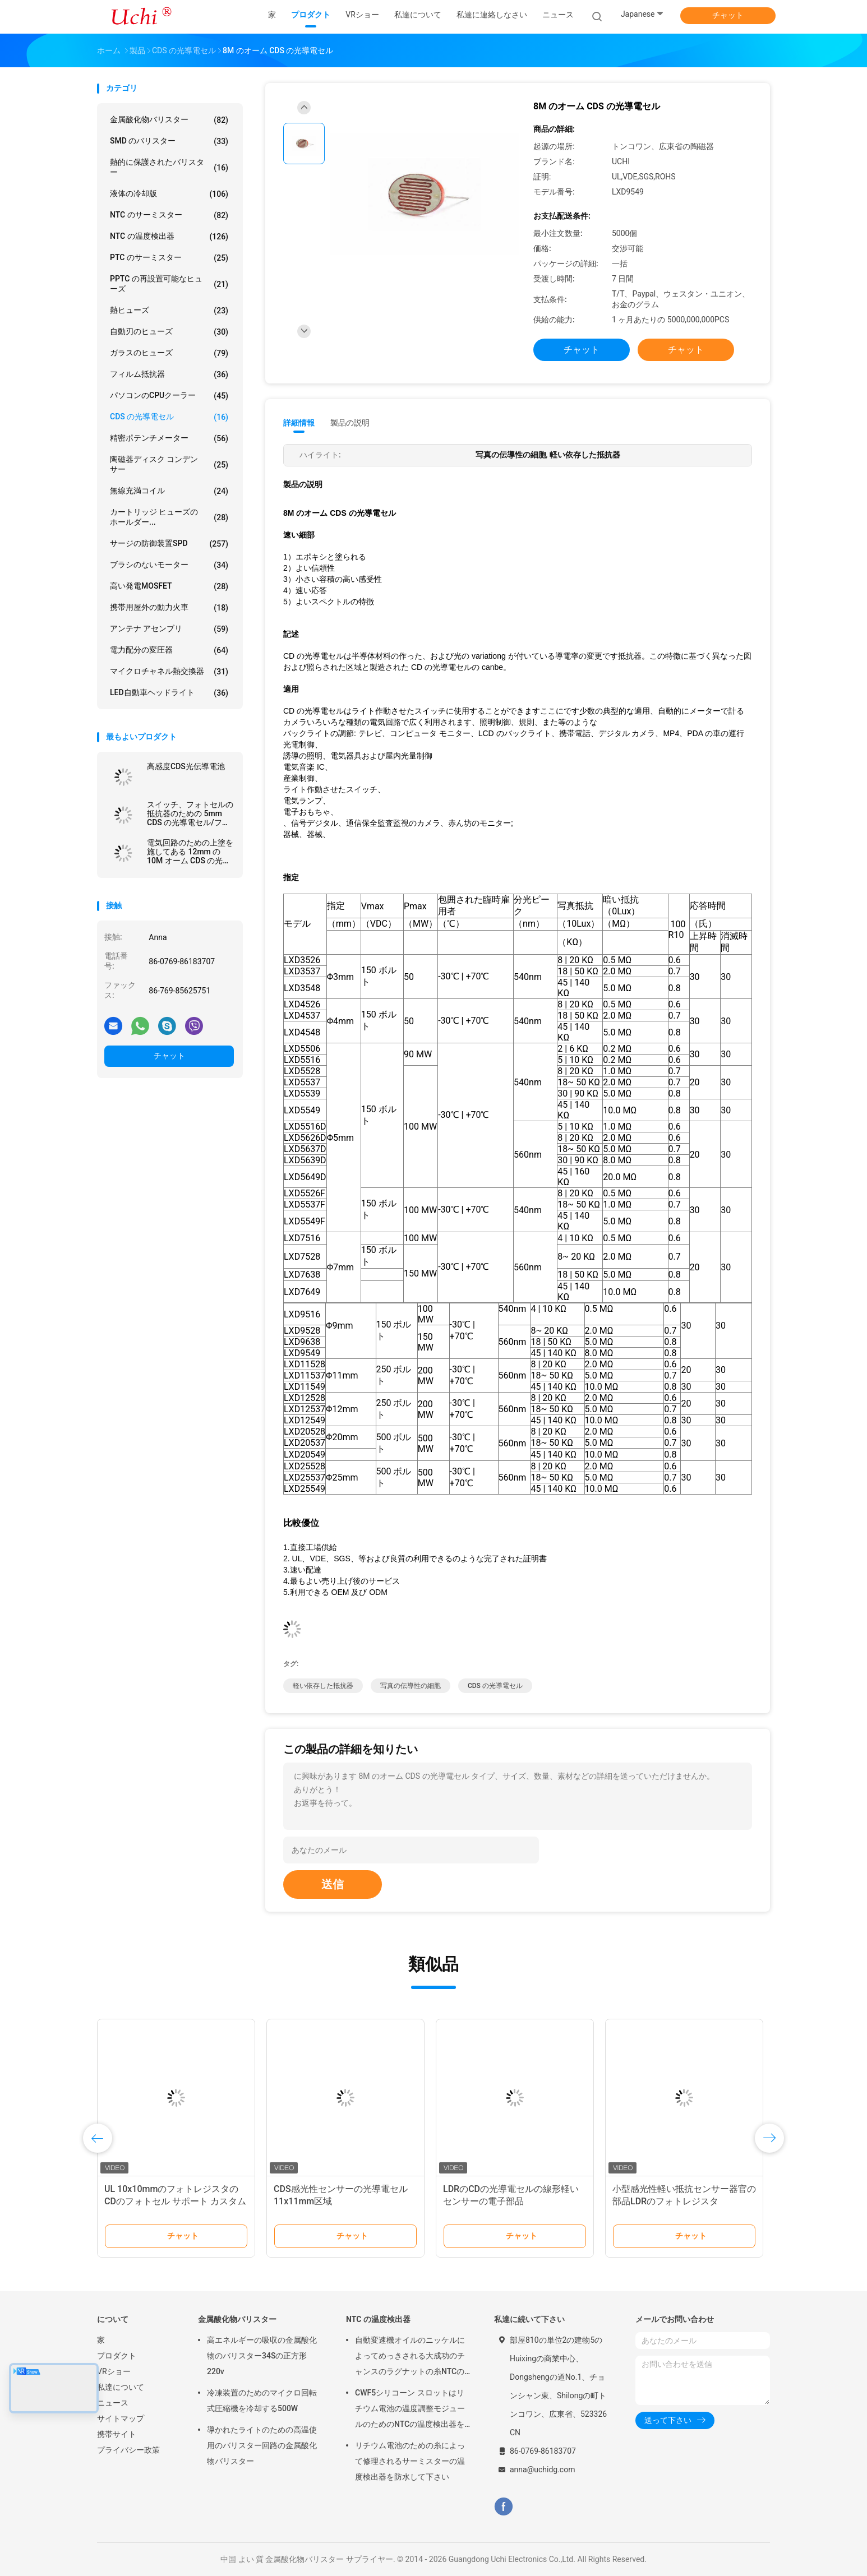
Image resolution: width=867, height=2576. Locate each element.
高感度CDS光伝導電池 (186, 766)
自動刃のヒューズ (169, 331)
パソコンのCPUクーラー (169, 395)
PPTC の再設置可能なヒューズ (169, 283)
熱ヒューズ (169, 310)
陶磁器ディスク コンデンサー (169, 464)
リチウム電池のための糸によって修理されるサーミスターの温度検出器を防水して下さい (410, 2461)
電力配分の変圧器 (169, 650)
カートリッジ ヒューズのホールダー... (169, 516)
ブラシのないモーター (169, 565)
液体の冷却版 (169, 194)
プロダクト (116, 2355)
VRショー (114, 2371)
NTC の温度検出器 (169, 236)
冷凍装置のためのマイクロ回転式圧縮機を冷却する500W (262, 2400)
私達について (120, 2387)
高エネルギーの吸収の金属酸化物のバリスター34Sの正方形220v (262, 2355)
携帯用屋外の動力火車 (169, 607)
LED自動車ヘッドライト (169, 693)
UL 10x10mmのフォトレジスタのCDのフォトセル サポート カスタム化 (175, 2201)
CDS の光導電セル (169, 417)
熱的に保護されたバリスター (169, 167)
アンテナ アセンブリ (169, 629)
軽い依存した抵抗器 (323, 1686)
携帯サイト (116, 2434)
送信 (332, 1884)
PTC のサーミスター (169, 257)
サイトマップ (120, 2418)
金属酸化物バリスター (169, 120)
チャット (728, 15)
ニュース (112, 2402)
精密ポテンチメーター (169, 438)
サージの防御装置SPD (169, 543)
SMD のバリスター (169, 141)
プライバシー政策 (128, 2449)
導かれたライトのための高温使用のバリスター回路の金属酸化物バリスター (262, 2445)
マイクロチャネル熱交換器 (169, 671)
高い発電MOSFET (169, 586)
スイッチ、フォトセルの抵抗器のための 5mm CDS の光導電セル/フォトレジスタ (190, 813)
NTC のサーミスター (169, 215)
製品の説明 (350, 422)
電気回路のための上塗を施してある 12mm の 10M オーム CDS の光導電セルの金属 (190, 851)
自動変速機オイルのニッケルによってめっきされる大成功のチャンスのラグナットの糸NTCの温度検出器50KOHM (410, 2357)
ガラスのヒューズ (169, 353)
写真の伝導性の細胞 (410, 1686)
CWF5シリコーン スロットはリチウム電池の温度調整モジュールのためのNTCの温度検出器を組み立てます (410, 2410)
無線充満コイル (169, 491)
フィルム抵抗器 (169, 374)
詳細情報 (299, 422)
